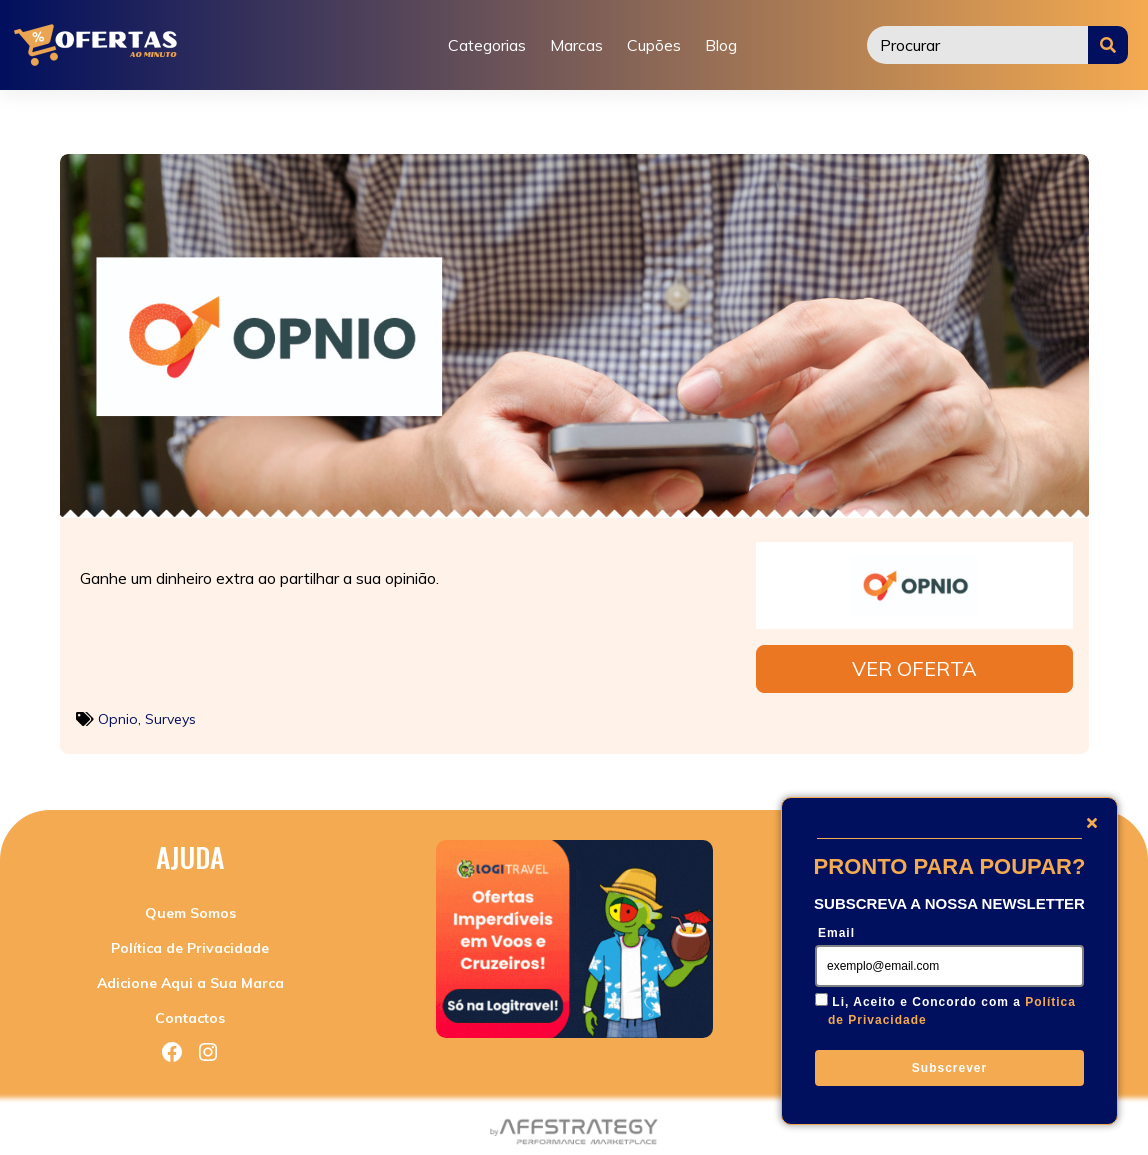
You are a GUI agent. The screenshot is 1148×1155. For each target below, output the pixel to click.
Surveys (170, 713)
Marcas (576, 45)
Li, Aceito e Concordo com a (952, 1011)
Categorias (487, 45)
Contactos (190, 1012)
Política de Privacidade (190, 942)
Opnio (118, 713)
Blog (721, 45)
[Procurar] (978, 45)
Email (836, 933)
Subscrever (949, 1068)
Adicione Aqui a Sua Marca (190, 977)
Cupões (654, 45)
